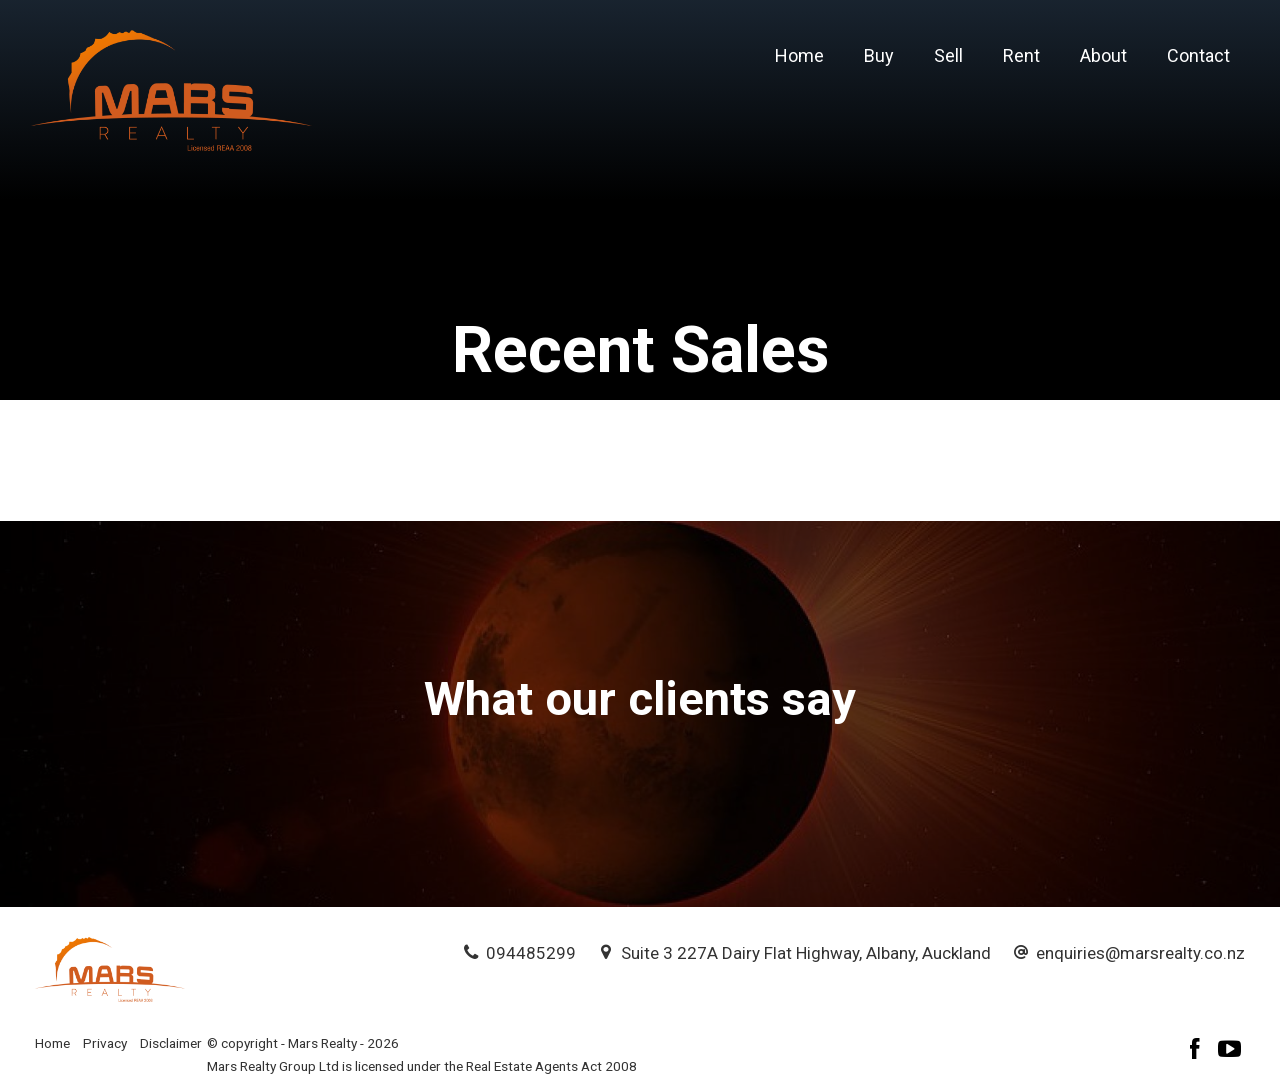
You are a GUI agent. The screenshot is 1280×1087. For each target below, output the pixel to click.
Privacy (105, 1043)
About (1103, 55)
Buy (879, 55)
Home (799, 55)
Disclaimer (171, 1043)
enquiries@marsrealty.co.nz (1140, 953)
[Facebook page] (1198, 1051)
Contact (1198, 55)
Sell (948, 55)
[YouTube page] (1230, 1051)
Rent (1021, 55)
